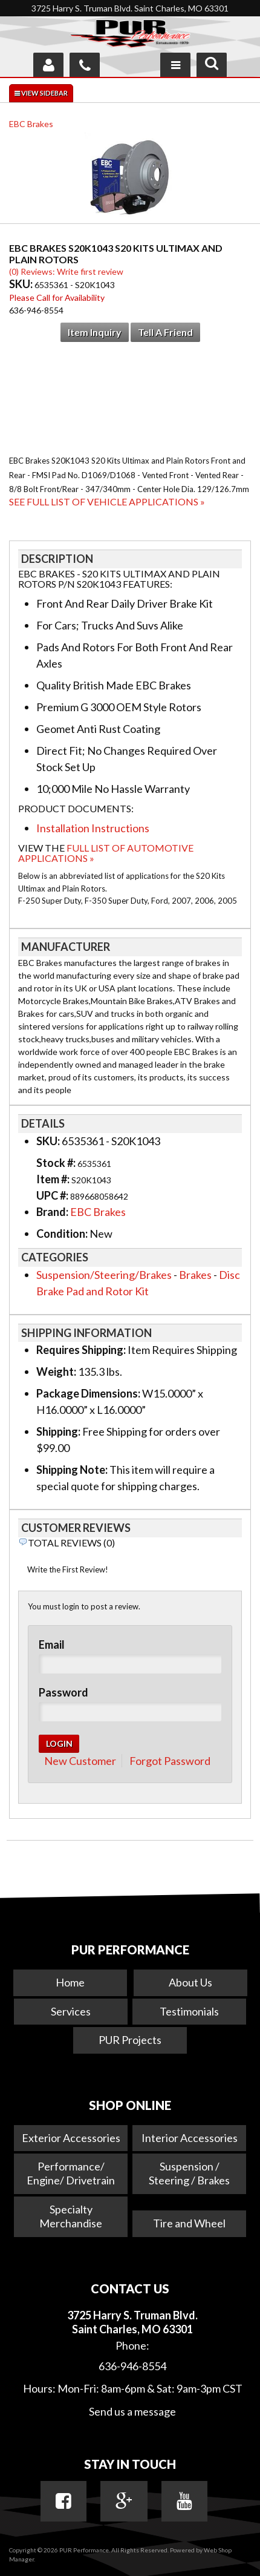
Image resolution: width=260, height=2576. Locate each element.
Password (63, 1692)
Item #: (53, 1179)
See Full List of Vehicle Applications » (107, 501)
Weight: (56, 1371)
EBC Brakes (31, 124)
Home (70, 1982)
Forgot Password (169, 1760)
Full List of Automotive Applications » (105, 853)
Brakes (195, 1274)
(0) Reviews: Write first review (66, 271)
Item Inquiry (95, 332)
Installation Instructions (92, 828)
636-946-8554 (132, 2366)
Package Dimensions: (88, 1393)
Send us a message (132, 2411)
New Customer (80, 1760)
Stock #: (56, 1162)
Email (52, 1644)
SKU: (21, 284)
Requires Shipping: (81, 1349)
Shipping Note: (72, 1469)
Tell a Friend (165, 332)
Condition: (62, 1233)
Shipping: (58, 1431)
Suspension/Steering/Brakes (104, 1274)
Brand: (52, 1211)
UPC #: (53, 1195)
